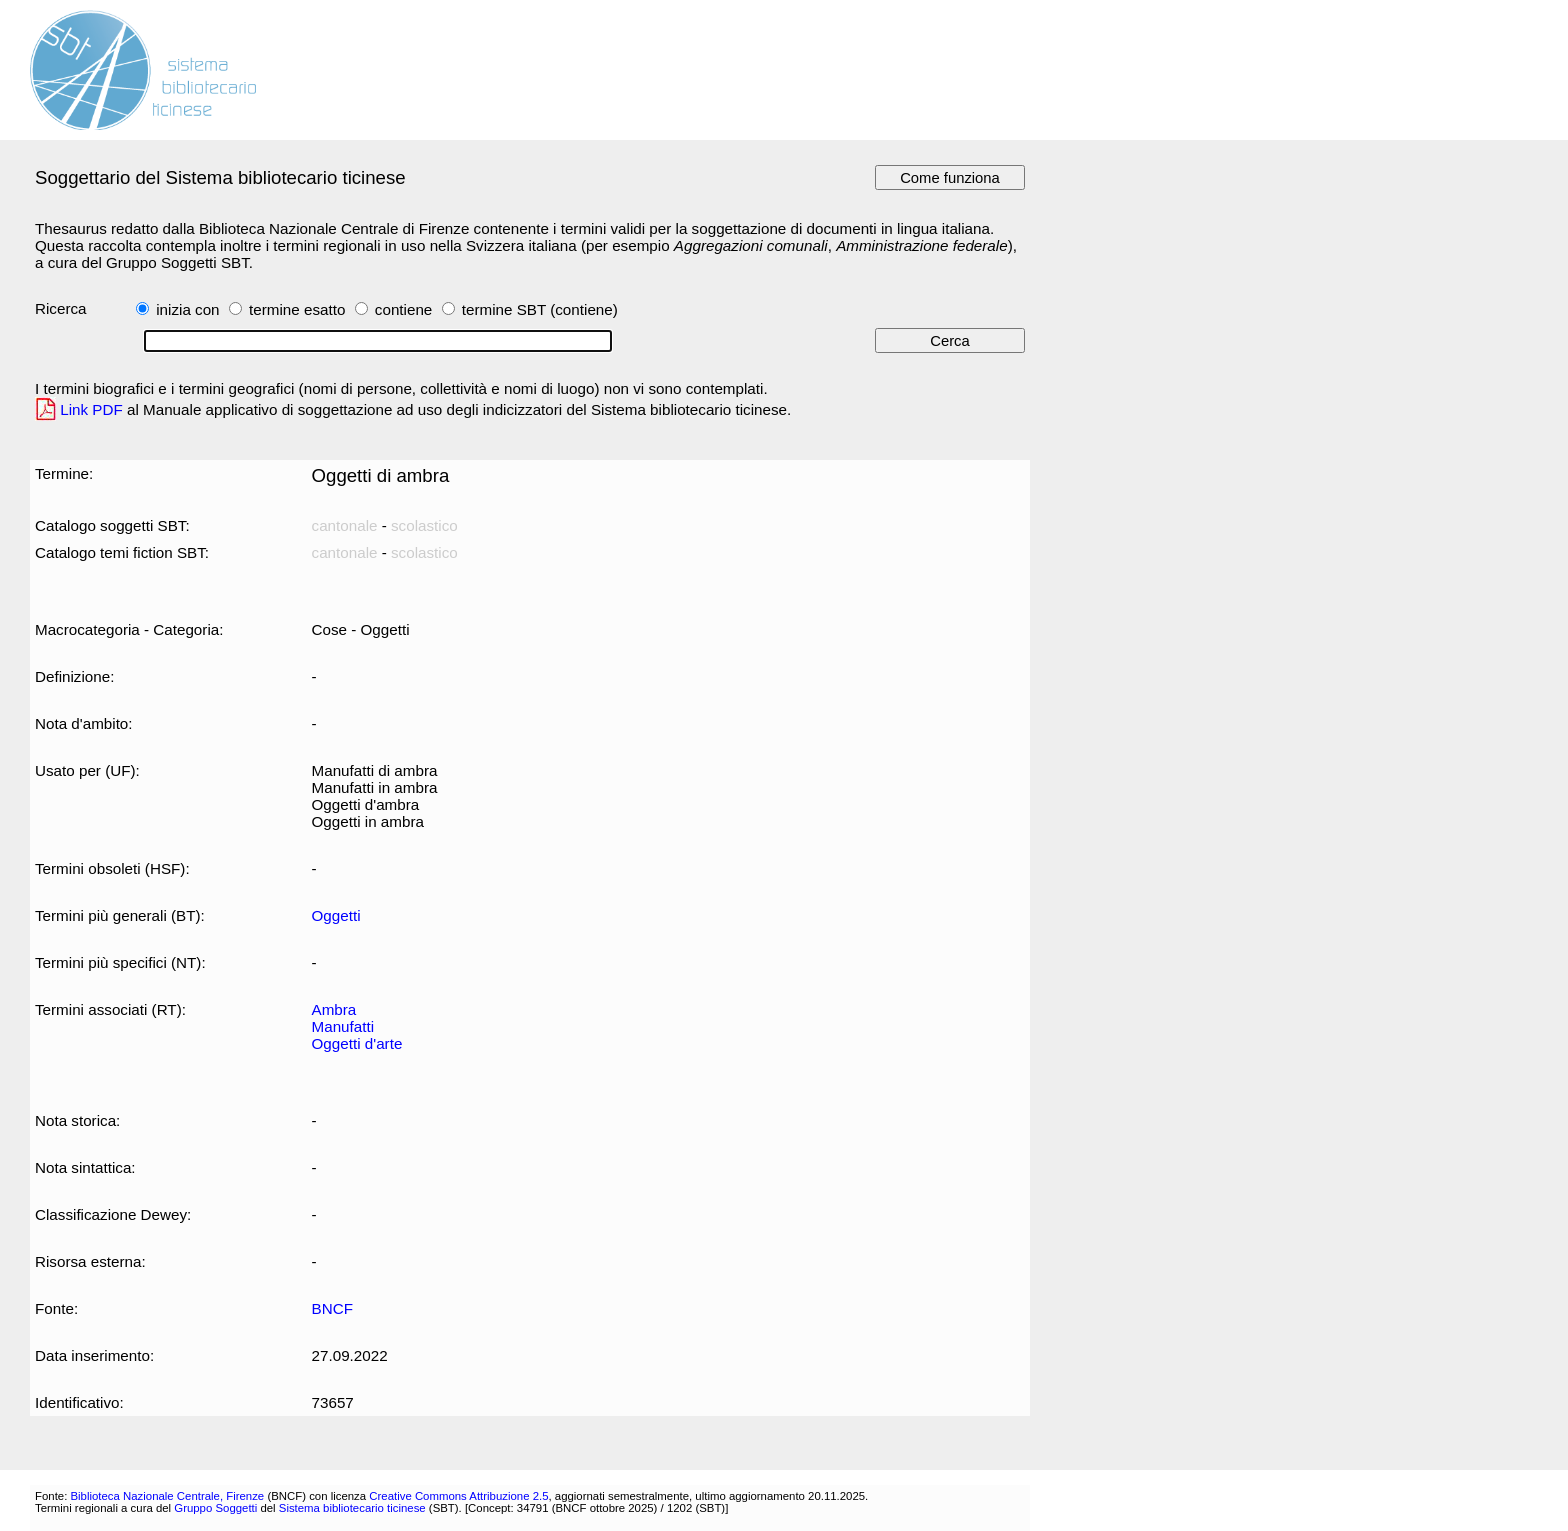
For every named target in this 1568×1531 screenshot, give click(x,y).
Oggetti (336, 915)
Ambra (334, 1009)
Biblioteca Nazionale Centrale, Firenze (167, 1496)
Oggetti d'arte (357, 1043)
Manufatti (343, 1026)
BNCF (332, 1308)
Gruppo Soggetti (215, 1508)
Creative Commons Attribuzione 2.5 (458, 1496)
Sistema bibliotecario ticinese (352, 1508)
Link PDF (91, 409)
